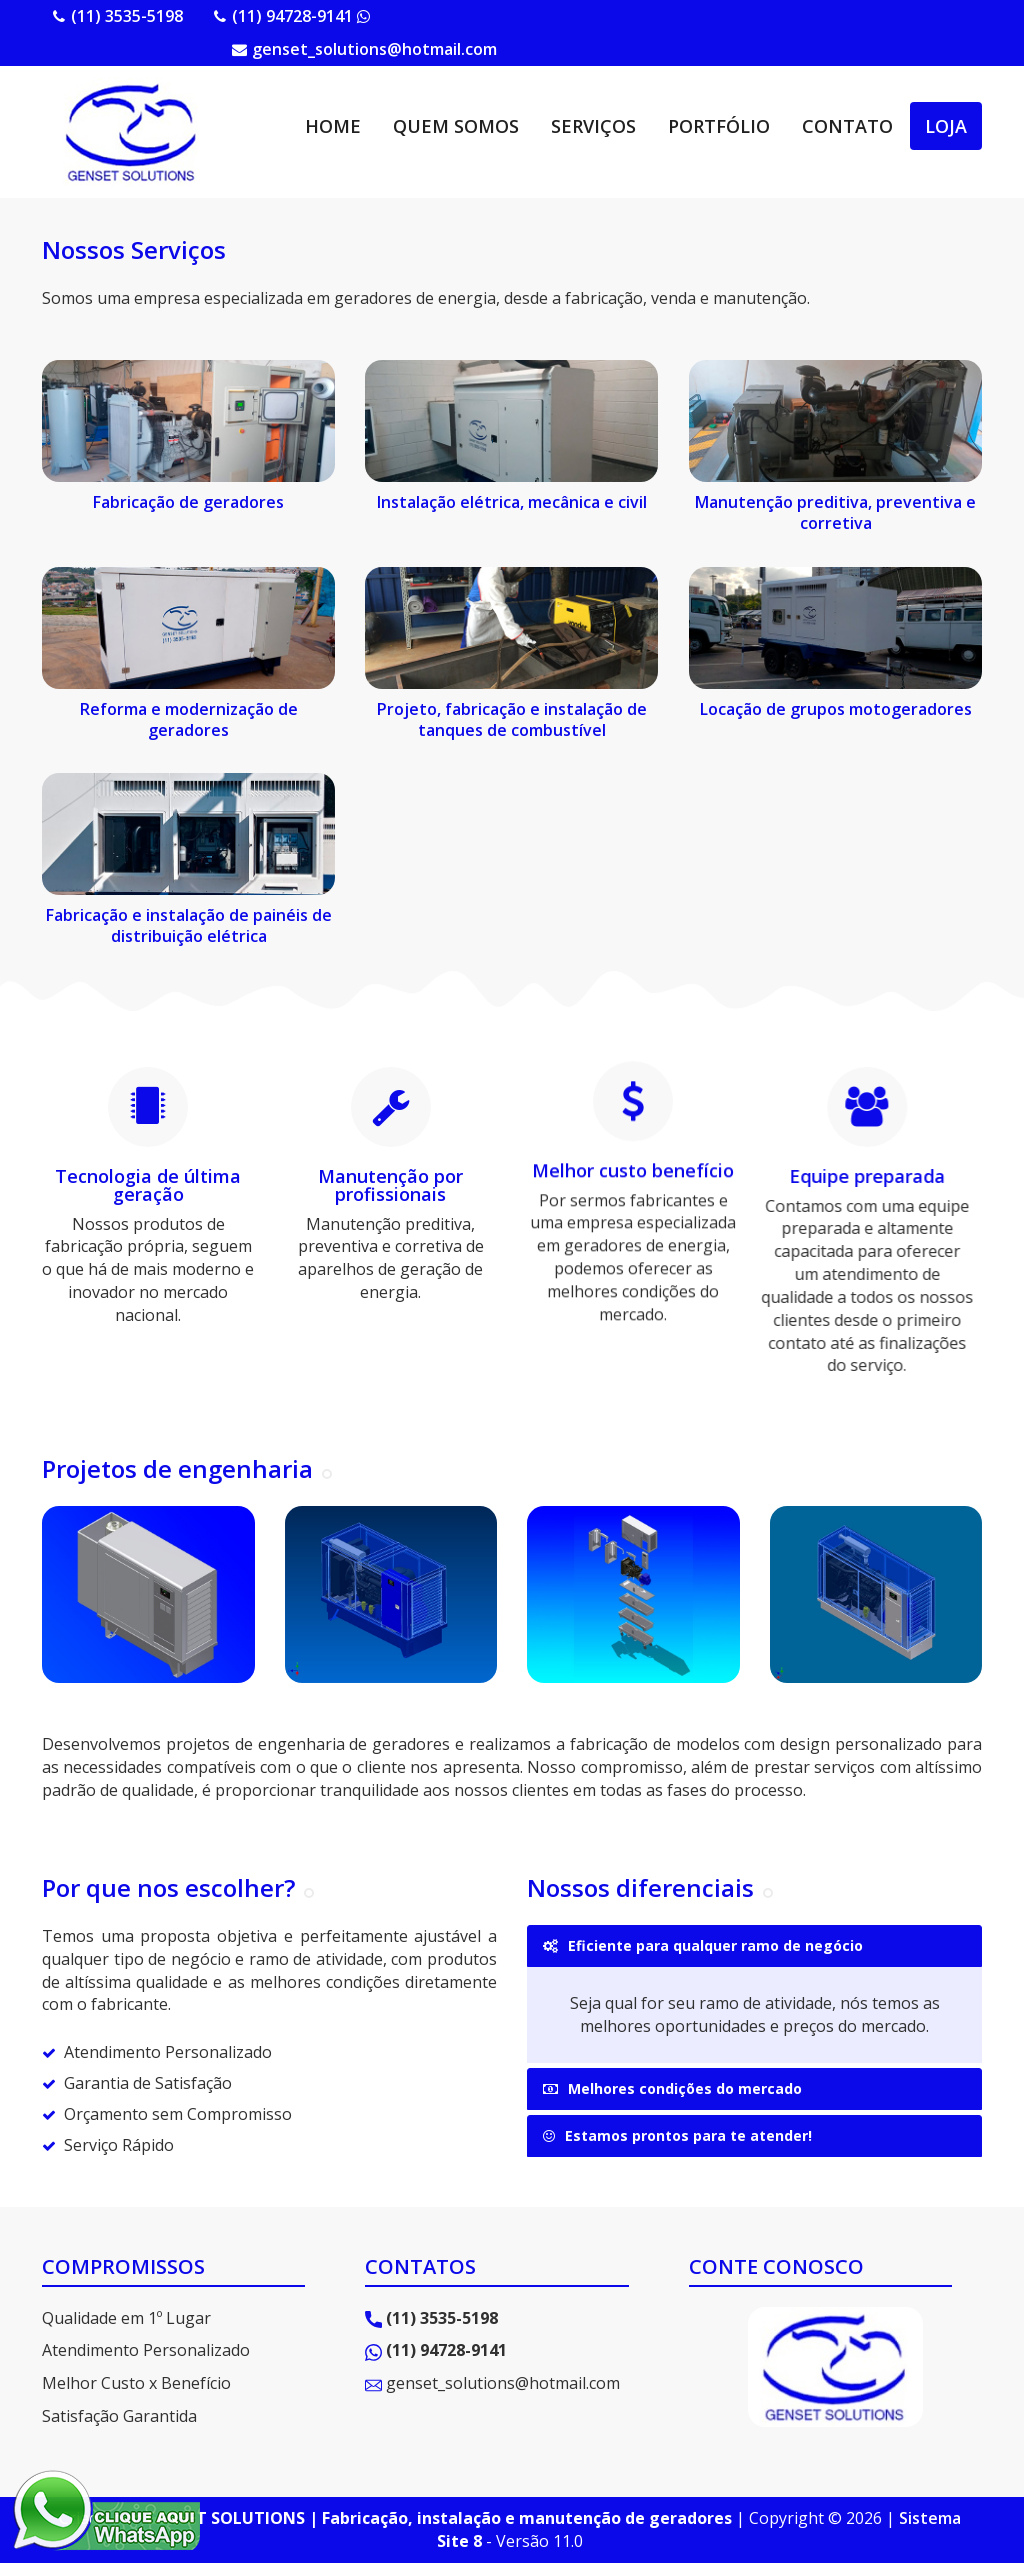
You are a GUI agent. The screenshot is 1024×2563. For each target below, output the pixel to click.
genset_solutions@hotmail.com (374, 49)
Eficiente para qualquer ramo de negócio (703, 1945)
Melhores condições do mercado (672, 2088)
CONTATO (847, 126)
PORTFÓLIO (719, 126)
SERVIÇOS (593, 126)
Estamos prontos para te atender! (677, 2135)
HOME (333, 126)
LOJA (946, 126)
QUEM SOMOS (456, 126)
